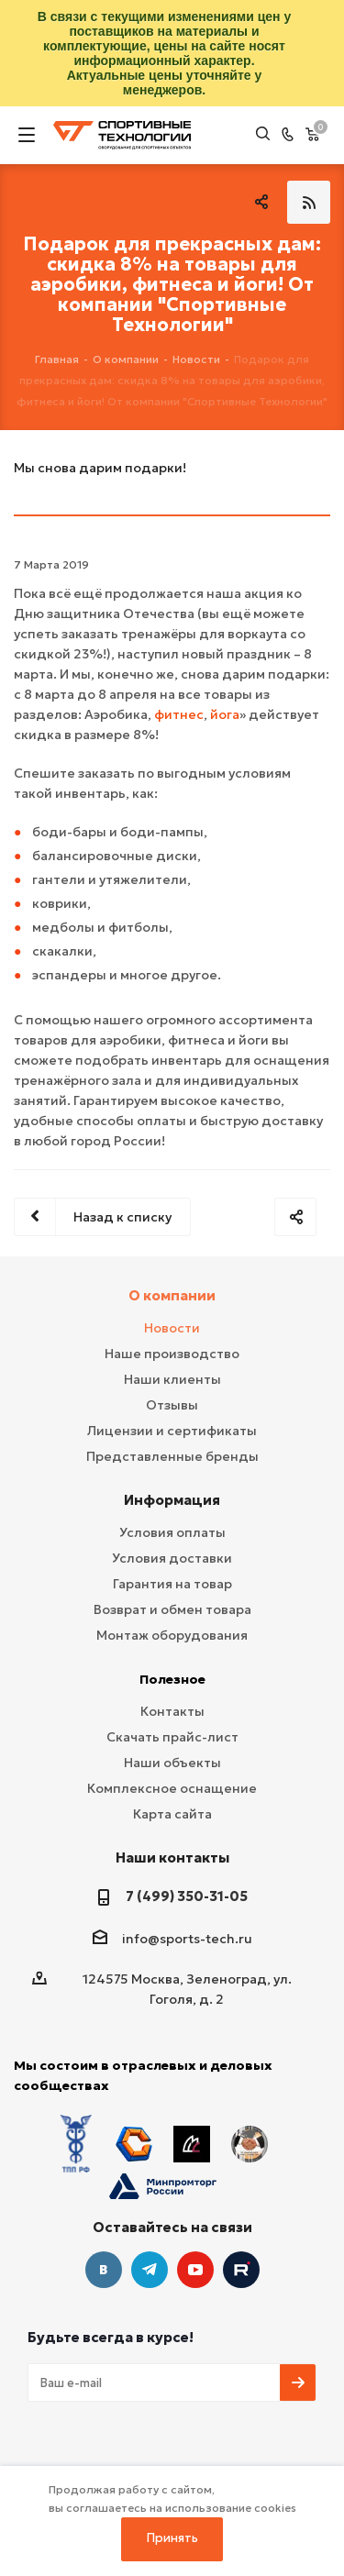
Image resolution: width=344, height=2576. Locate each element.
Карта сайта (172, 1814)
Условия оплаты (172, 1532)
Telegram (149, 2269)
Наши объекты (172, 1762)
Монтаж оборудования (172, 1635)
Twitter (241, 2269)
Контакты (172, 1711)
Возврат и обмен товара (172, 1609)
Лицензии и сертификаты (172, 1430)
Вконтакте (103, 2269)
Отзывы (172, 1405)
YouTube (195, 2269)
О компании (172, 1295)
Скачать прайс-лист (172, 1737)
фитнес (179, 714)
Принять (172, 2538)
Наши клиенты (172, 1379)
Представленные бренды (172, 1456)
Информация (172, 1500)
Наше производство (172, 1353)
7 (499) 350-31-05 (187, 1896)
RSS (308, 202)
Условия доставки (172, 1558)
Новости (172, 1328)
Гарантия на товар (172, 1583)
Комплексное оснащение (172, 1788)
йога (224, 714)
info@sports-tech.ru (187, 1938)
